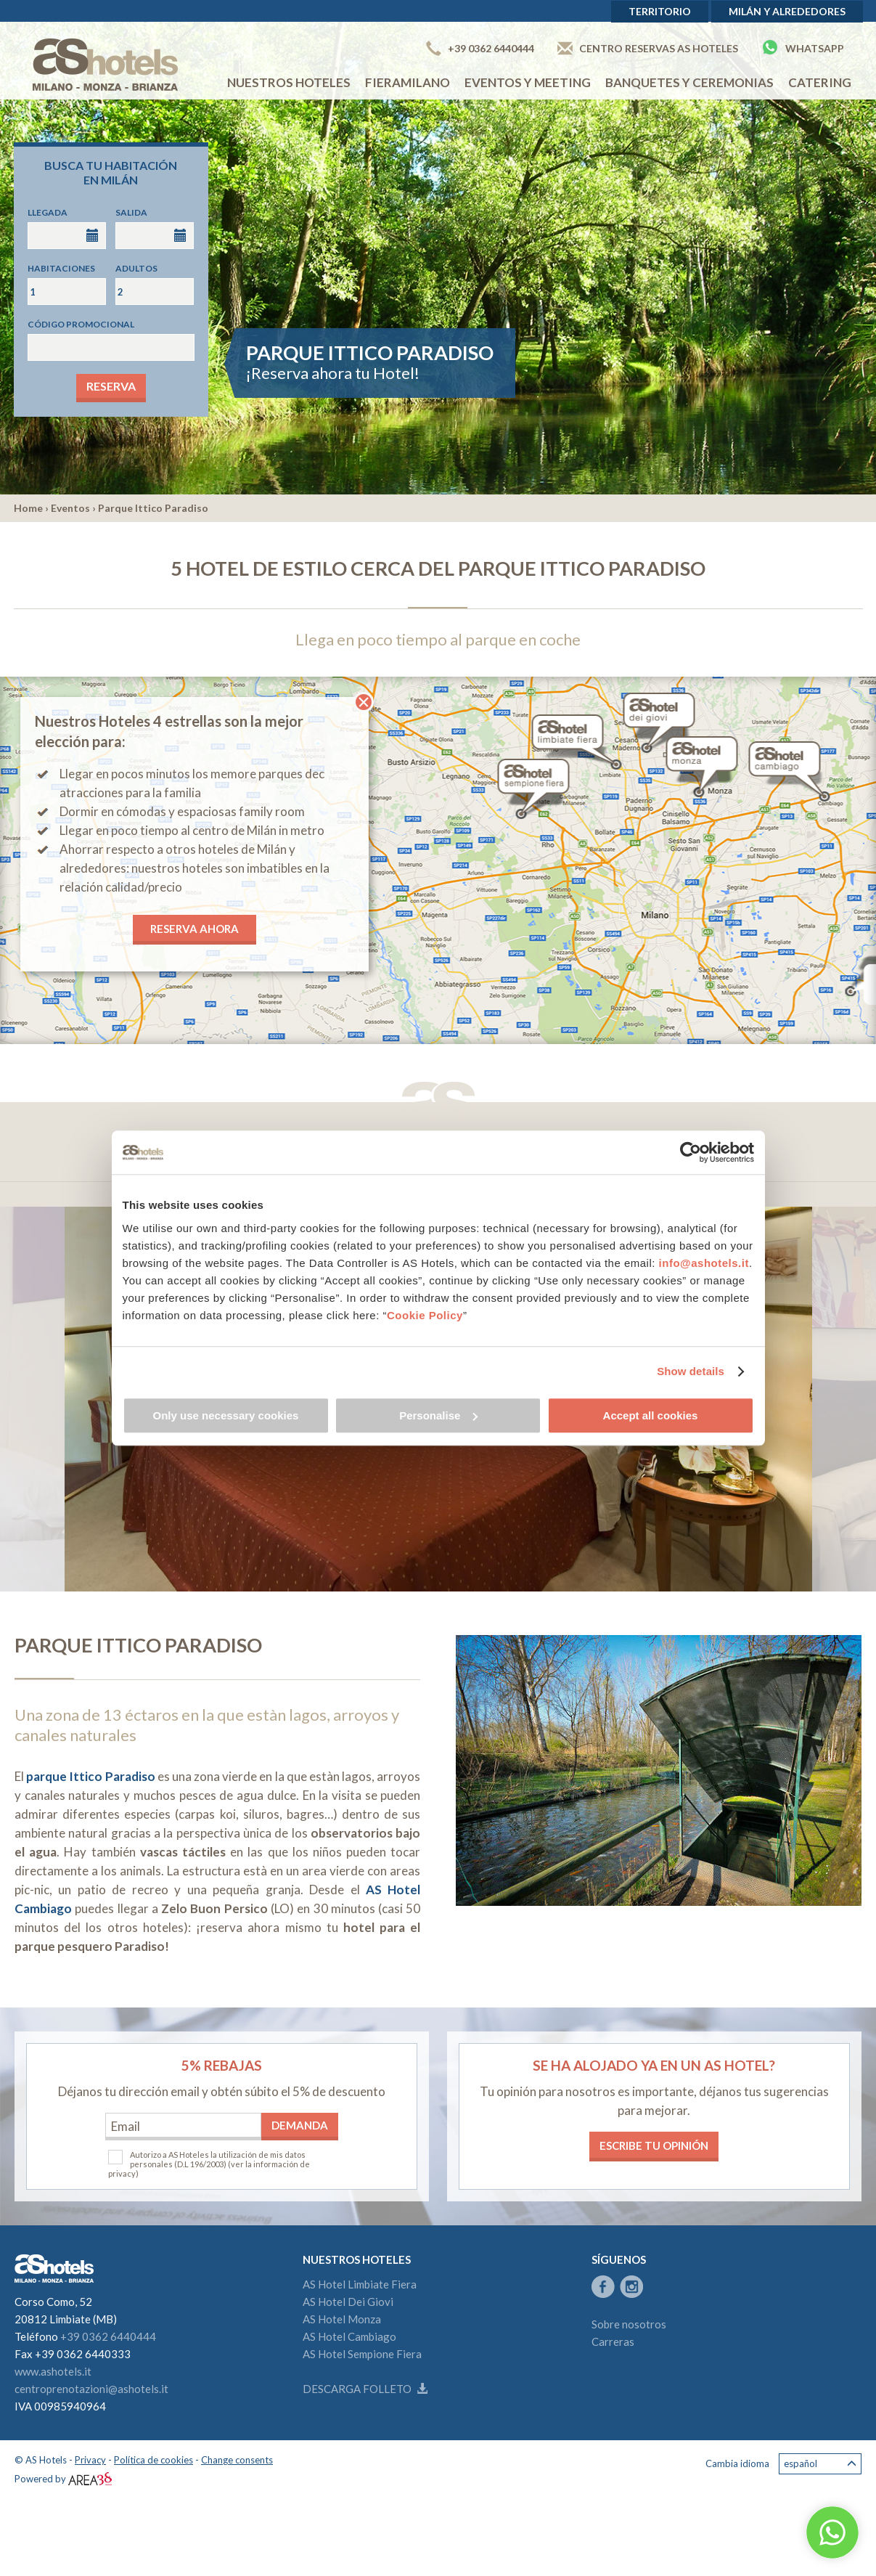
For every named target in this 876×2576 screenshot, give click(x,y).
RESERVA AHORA (194, 928)
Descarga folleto (365, 2388)
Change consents (237, 2460)
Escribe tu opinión (653, 2145)
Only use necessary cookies (226, 1415)
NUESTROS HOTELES (289, 82)
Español (820, 2464)
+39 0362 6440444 (480, 48)
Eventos (70, 508)
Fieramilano (407, 82)
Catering (819, 82)
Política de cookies (153, 2460)
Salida (131, 212)
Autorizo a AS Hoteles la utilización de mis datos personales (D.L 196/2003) (218, 2159)
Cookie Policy (425, 1315)
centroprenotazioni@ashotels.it (91, 2388)
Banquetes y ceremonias (689, 82)
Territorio (660, 11)
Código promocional (81, 324)
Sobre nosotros (628, 2324)
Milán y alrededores (787, 11)
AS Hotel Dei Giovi (348, 2301)
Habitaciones (61, 268)
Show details (690, 1371)
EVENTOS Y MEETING (527, 82)
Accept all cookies (650, 1415)
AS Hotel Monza (342, 2319)
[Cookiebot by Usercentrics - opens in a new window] (690, 1152)
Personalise (438, 1415)
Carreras (612, 2341)
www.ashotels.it (53, 2371)
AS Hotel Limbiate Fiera (360, 2284)
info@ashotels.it (704, 1263)
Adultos (136, 268)
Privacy (90, 2460)
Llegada (47, 212)
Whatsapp (802, 47)
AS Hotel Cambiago (349, 2336)
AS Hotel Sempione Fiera (362, 2353)
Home (28, 508)
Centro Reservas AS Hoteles (647, 48)
